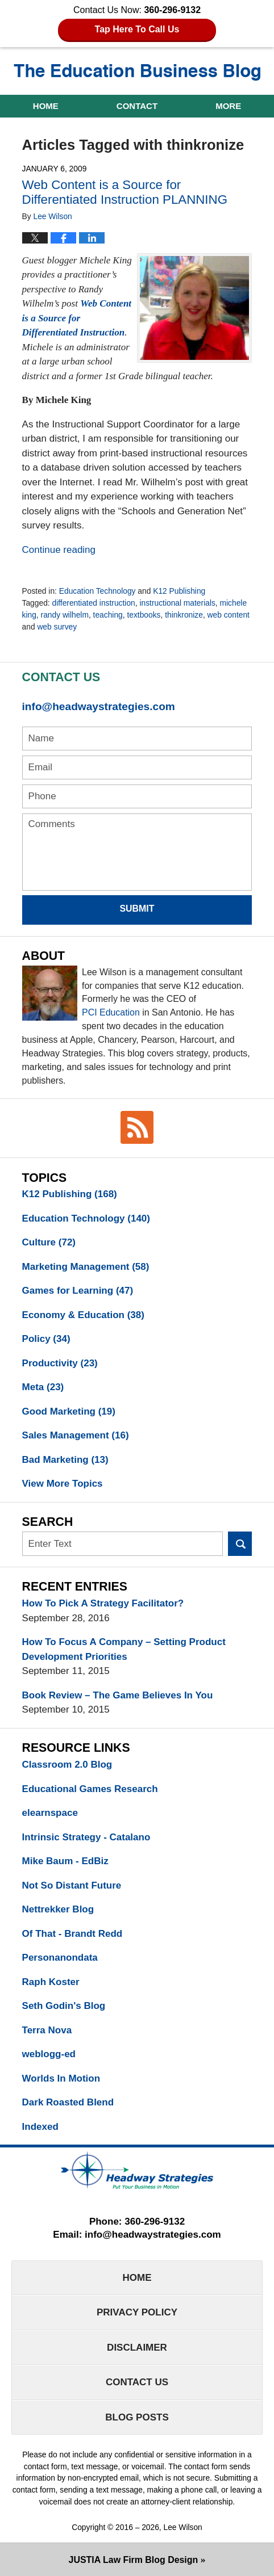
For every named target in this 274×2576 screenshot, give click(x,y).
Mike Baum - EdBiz (65, 1861)
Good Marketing (68, 1411)
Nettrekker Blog (58, 1909)
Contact (137, 106)
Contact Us (137, 2382)
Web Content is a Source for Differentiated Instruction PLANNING (124, 192)
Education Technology (97, 590)
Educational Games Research (90, 1789)
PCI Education (111, 1012)
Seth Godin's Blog (64, 2005)
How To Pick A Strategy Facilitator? (103, 1603)
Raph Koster (51, 1982)
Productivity (60, 1363)
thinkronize (184, 614)
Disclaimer (137, 2347)
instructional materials (177, 602)
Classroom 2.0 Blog (67, 1764)
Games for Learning (78, 1290)
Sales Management (75, 1435)
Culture (49, 1242)
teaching (108, 614)
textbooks (143, 614)
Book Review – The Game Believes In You (117, 1695)
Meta (43, 1387)
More (228, 106)
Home (46, 106)
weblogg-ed (49, 2054)
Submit (136, 908)
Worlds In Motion (61, 2078)
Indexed (40, 2126)
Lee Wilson (183, 2527)
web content (228, 614)
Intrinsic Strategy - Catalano (86, 1837)
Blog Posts (136, 2417)
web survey (57, 626)
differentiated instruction (93, 602)
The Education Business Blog (137, 72)
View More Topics (62, 1483)
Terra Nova (47, 2030)
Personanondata (60, 1957)
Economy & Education (83, 1315)
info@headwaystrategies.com (98, 706)
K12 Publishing (179, 590)
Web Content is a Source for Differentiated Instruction (77, 318)
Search (240, 1544)
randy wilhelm (65, 614)
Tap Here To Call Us (137, 29)
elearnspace (50, 1812)
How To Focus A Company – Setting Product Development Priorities (124, 1649)
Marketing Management (86, 1266)
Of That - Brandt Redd (72, 1933)
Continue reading (59, 549)
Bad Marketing (65, 1459)
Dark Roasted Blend (68, 2102)
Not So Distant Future (72, 1885)
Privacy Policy (137, 2312)
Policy (46, 1338)
